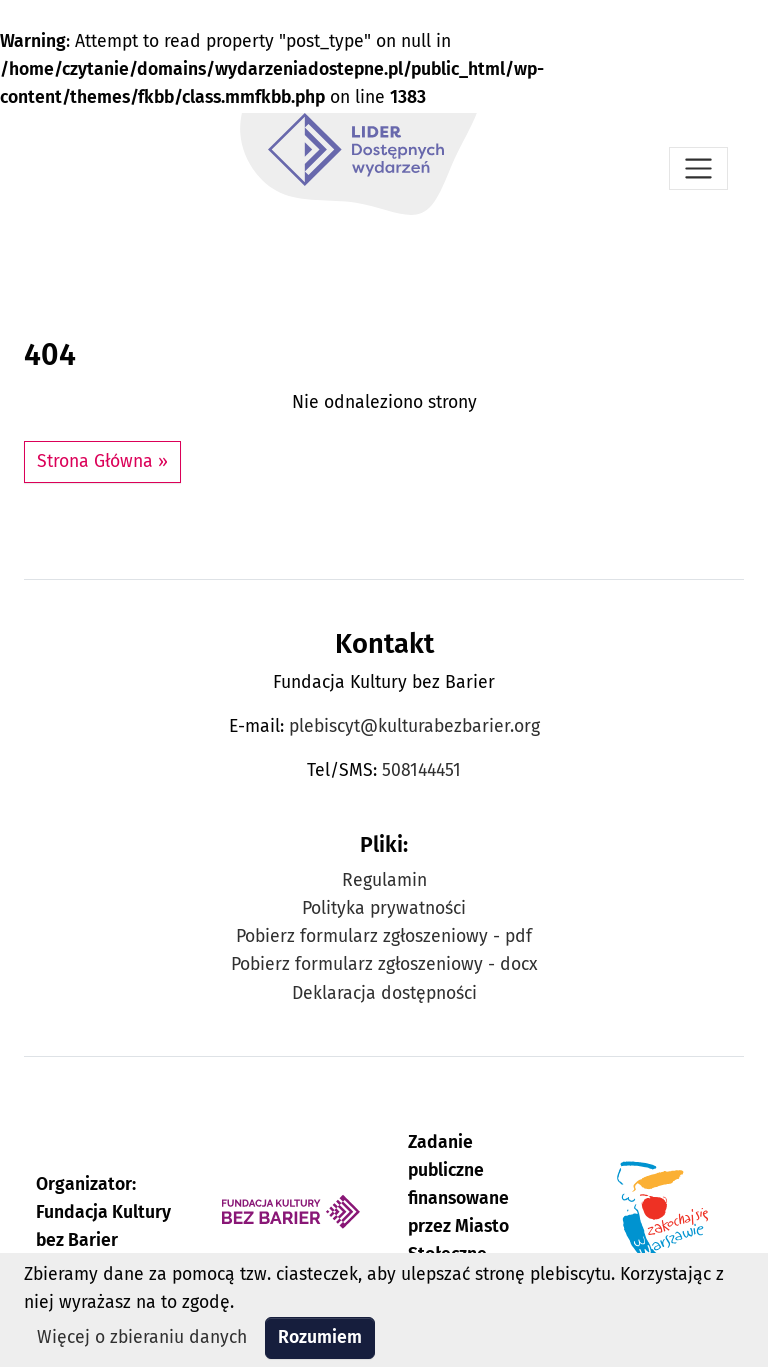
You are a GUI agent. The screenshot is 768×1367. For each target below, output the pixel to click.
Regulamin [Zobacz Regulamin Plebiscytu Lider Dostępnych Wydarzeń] (384, 880)
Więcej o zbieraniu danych (142, 1337)
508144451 (421, 770)
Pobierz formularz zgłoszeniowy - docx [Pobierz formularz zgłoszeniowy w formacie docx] (384, 964)
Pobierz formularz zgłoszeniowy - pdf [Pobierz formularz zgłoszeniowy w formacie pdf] (384, 936)
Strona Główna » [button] (102, 461)
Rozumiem (320, 1337)
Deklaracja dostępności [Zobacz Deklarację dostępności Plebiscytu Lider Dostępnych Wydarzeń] (384, 993)
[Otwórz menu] (698, 168)
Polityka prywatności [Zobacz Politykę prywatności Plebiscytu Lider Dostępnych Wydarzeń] (384, 908)
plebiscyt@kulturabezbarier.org (414, 726)
